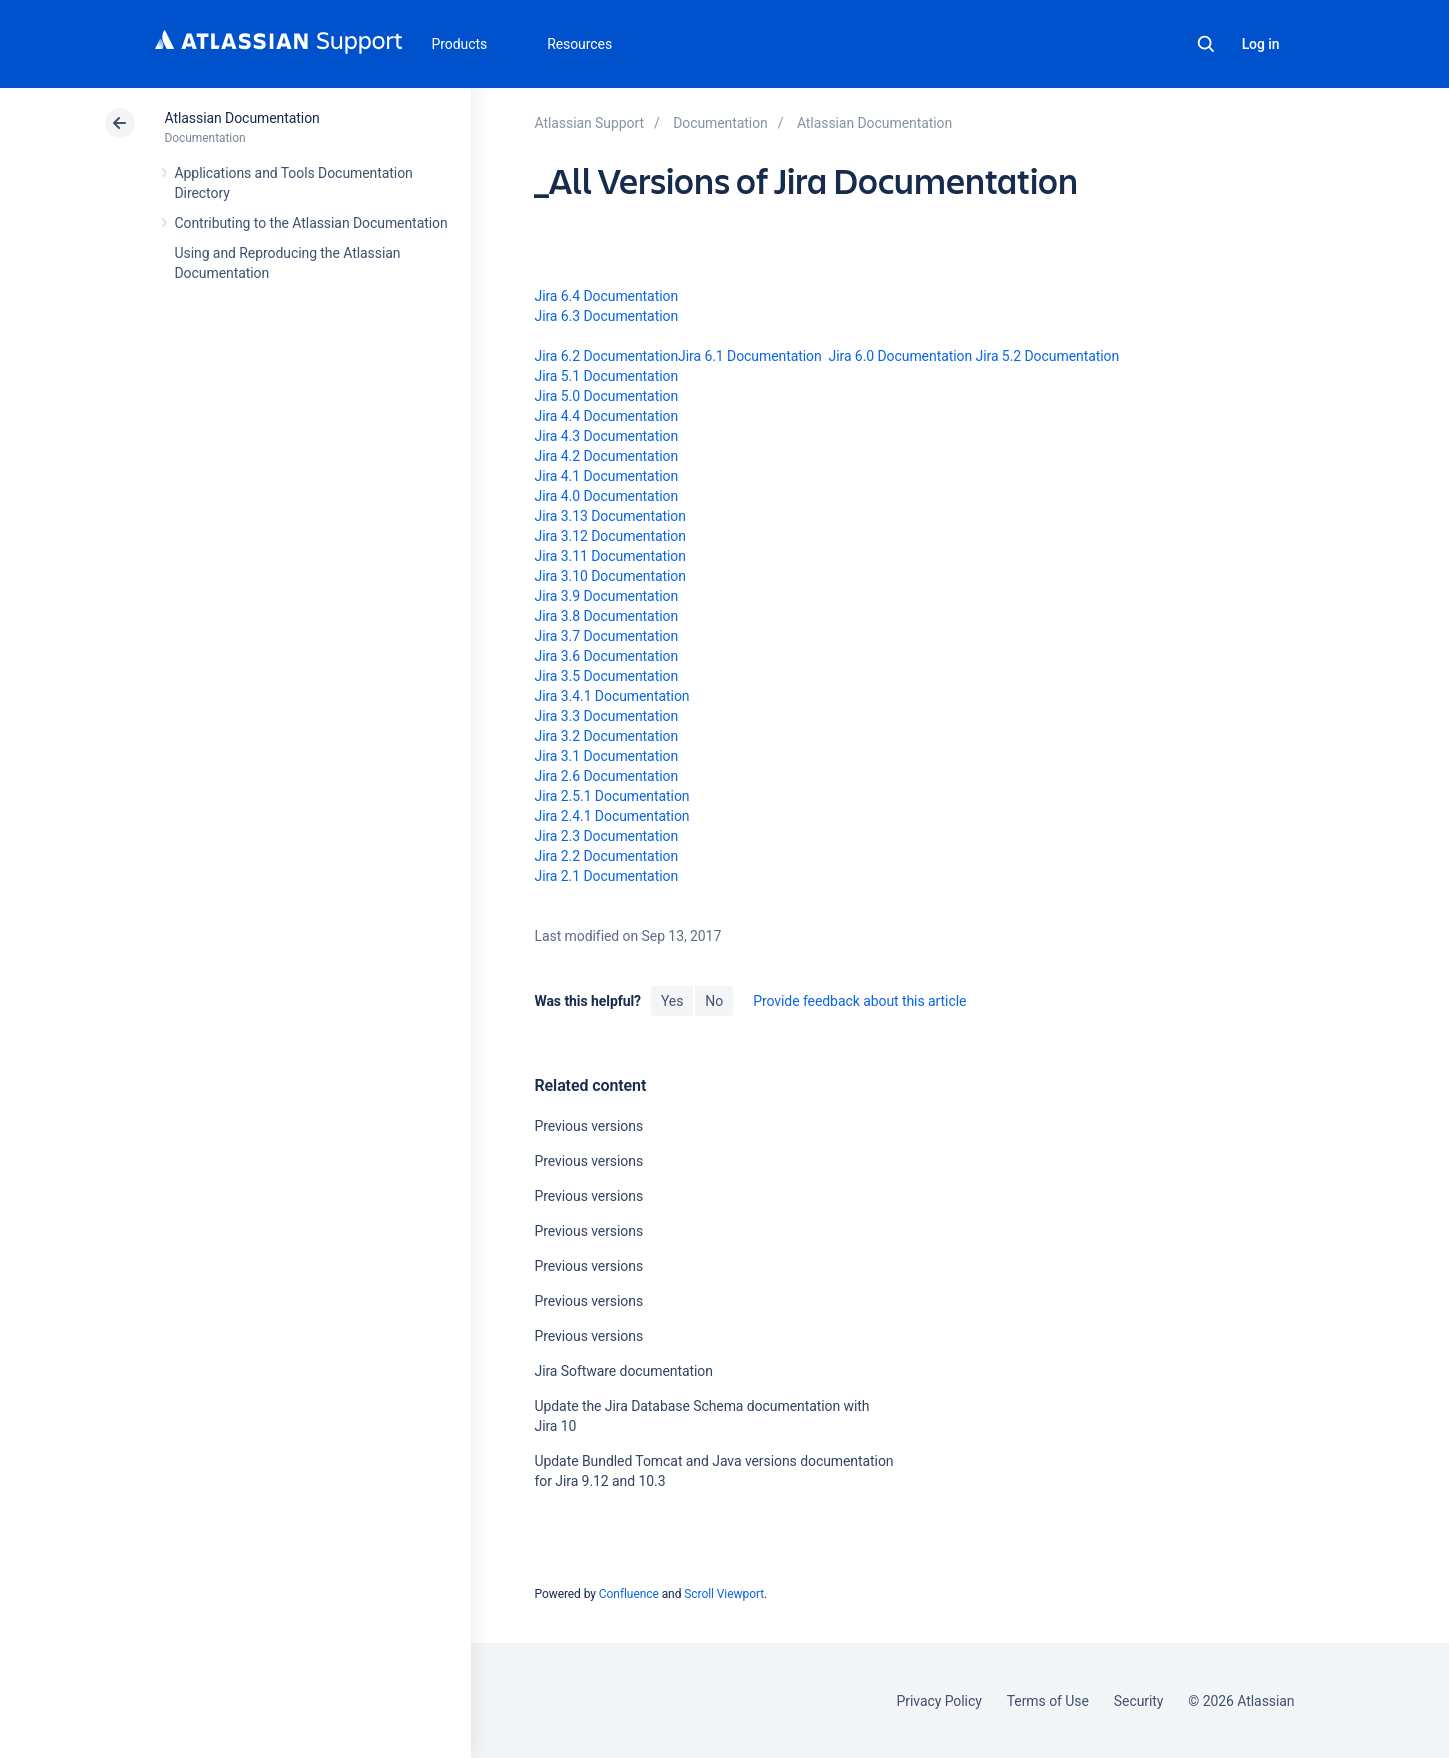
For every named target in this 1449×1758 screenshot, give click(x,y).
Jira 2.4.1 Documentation (611, 816)
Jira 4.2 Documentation (606, 456)
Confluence (629, 1594)
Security (1139, 1701)
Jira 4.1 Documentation (606, 476)
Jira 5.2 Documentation (1048, 356)
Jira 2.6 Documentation (606, 776)
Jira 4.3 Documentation (606, 436)
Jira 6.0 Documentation (901, 356)
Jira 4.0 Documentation (606, 496)
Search (1206, 44)
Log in (1261, 44)
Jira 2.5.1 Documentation (611, 796)
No (714, 1001)
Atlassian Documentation (242, 118)
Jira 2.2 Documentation (606, 856)
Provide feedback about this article (859, 1001)
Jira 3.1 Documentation (606, 756)
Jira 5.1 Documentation (606, 376)
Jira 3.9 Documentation (606, 596)
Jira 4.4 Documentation (606, 416)
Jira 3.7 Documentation (606, 636)
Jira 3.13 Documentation (609, 516)
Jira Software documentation (623, 1371)
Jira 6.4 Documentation (606, 296)
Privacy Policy (939, 1701)
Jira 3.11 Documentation (609, 556)
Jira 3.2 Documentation (606, 736)
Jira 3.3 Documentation (606, 716)
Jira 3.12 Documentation (609, 536)
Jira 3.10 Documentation (609, 576)
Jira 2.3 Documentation (606, 836)
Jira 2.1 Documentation (606, 876)
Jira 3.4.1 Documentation (611, 696)
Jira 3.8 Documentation (606, 616)
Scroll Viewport (724, 1594)
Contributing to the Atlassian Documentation (311, 223)
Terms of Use (1048, 1701)
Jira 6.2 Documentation (606, 356)
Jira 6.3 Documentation (606, 316)
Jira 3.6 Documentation (606, 656)
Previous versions (588, 1126)
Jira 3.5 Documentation (606, 676)
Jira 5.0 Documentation (606, 396)
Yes (672, 1001)
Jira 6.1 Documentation (750, 356)
